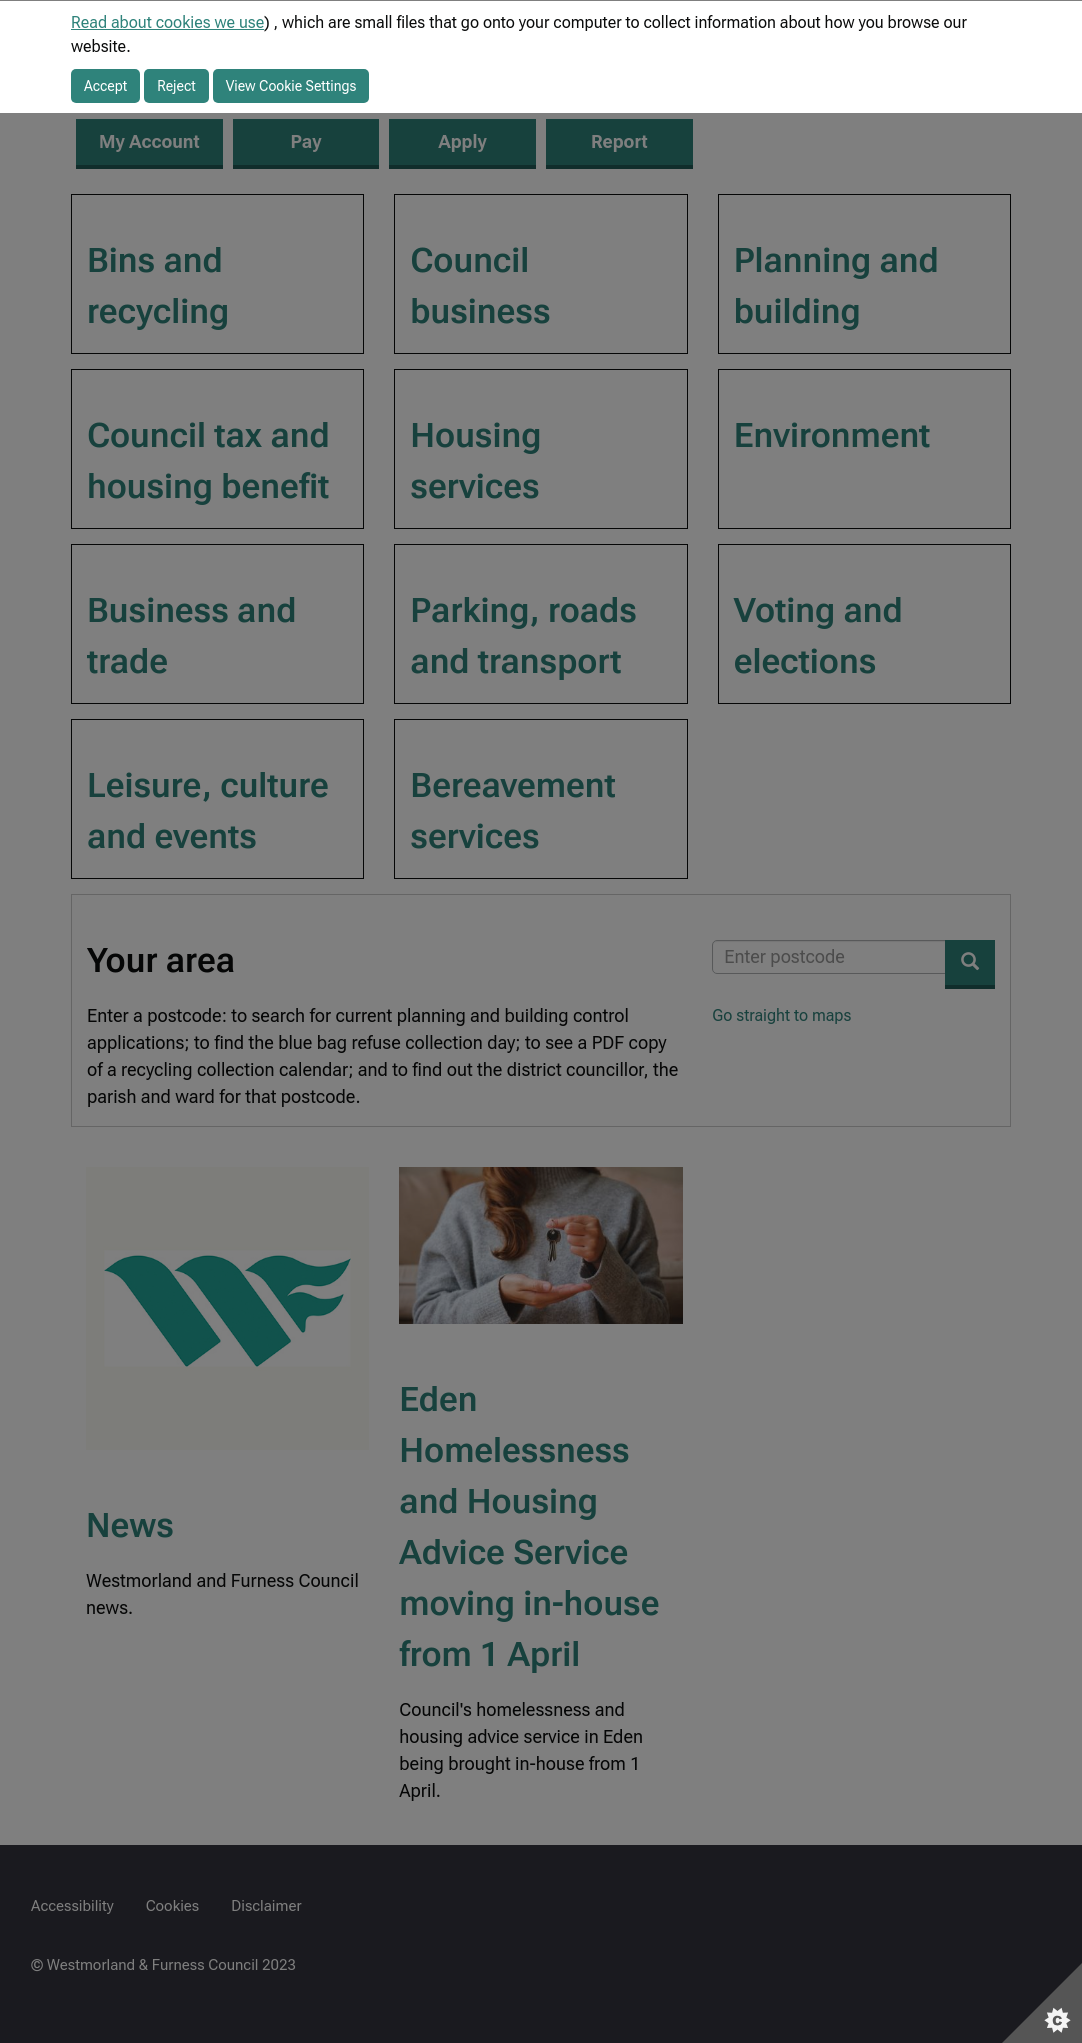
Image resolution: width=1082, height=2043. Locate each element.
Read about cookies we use (167, 22)
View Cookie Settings (291, 86)
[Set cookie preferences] (1042, 2003)
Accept (105, 86)
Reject (176, 86)
